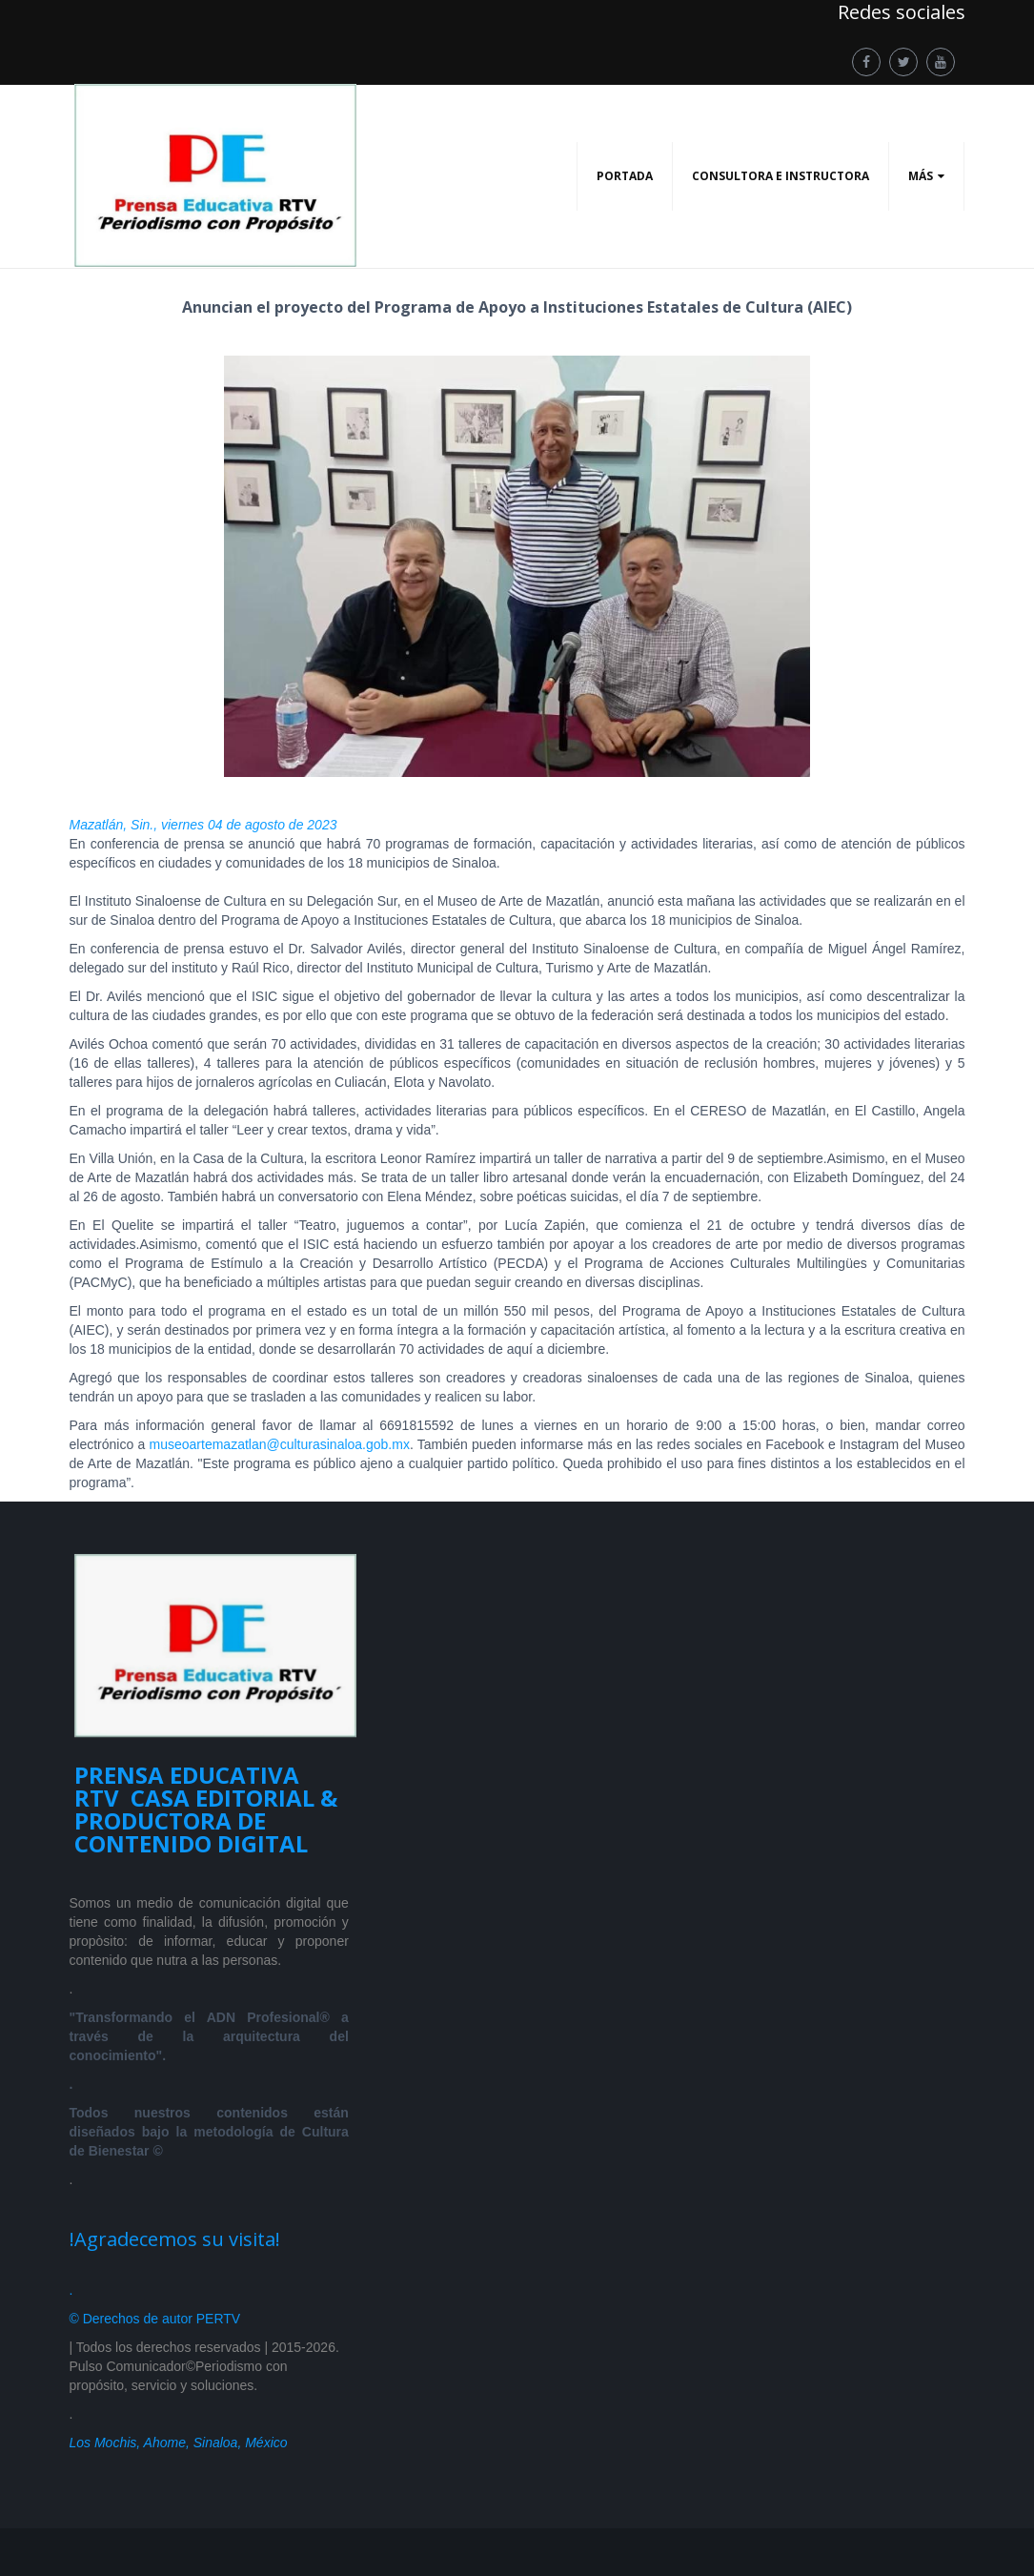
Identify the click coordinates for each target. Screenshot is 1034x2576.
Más (920, 176)
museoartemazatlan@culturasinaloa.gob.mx (280, 1444)
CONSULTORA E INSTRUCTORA (780, 176)
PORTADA (625, 176)
